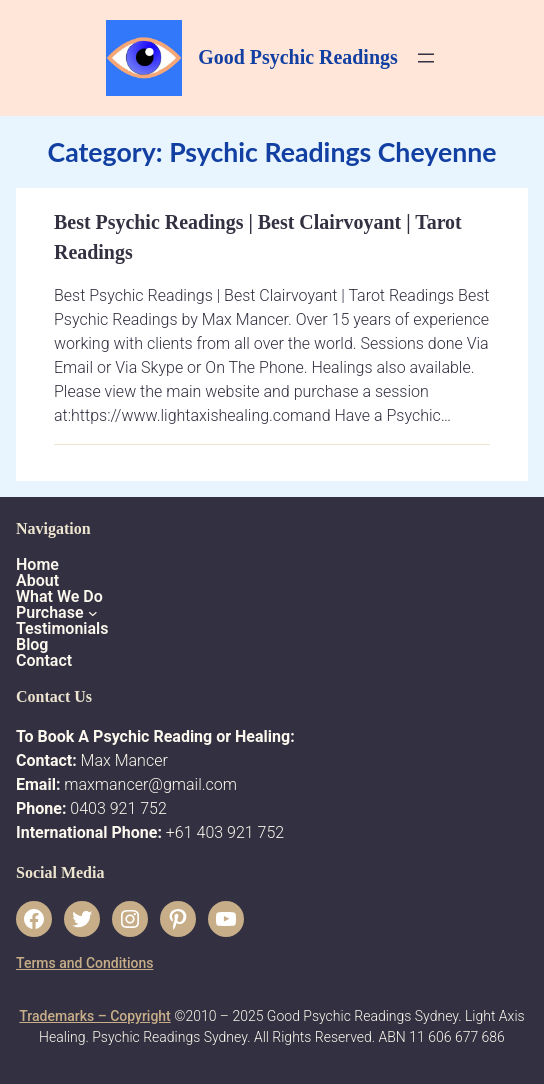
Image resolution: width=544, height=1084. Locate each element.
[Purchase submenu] (93, 613)
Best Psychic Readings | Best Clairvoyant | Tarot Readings (258, 237)
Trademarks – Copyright (94, 1016)
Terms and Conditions (84, 963)
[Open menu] (426, 58)
